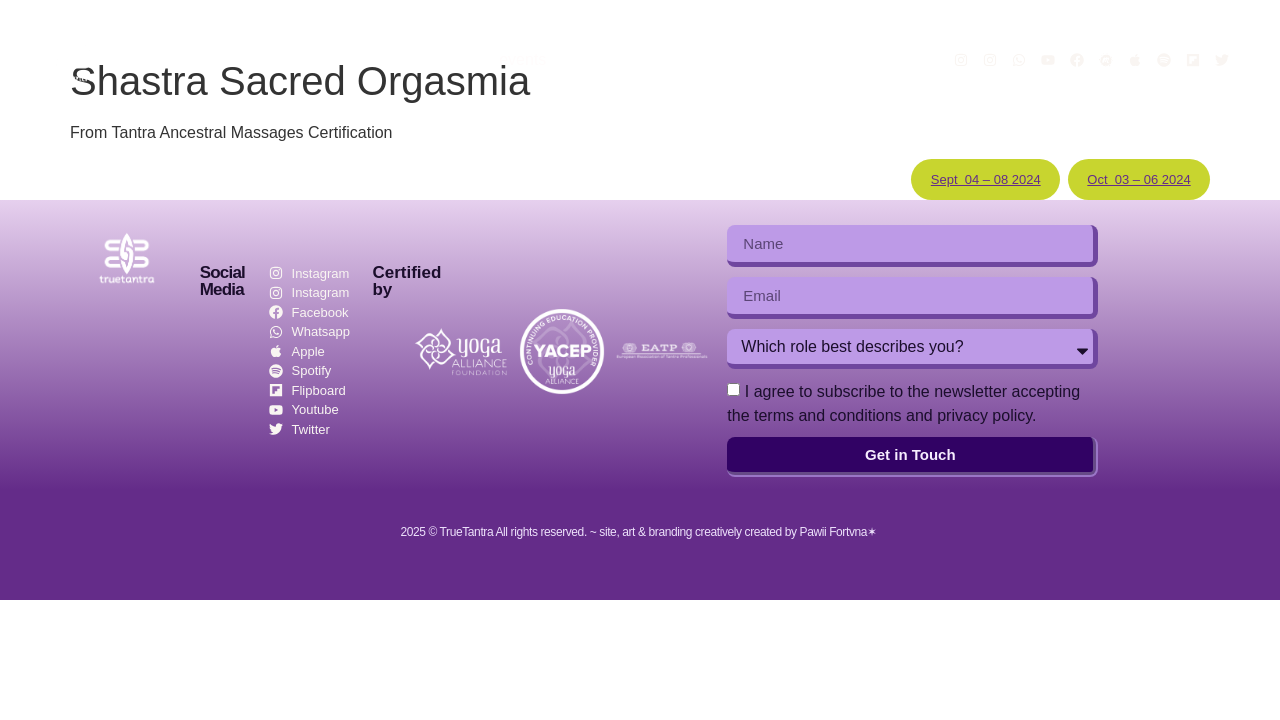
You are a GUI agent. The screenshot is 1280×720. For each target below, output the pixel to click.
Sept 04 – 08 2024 (986, 179)
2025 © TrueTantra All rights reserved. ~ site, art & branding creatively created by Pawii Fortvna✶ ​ (639, 532)
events (522, 59)
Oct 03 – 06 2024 (1138, 179)
